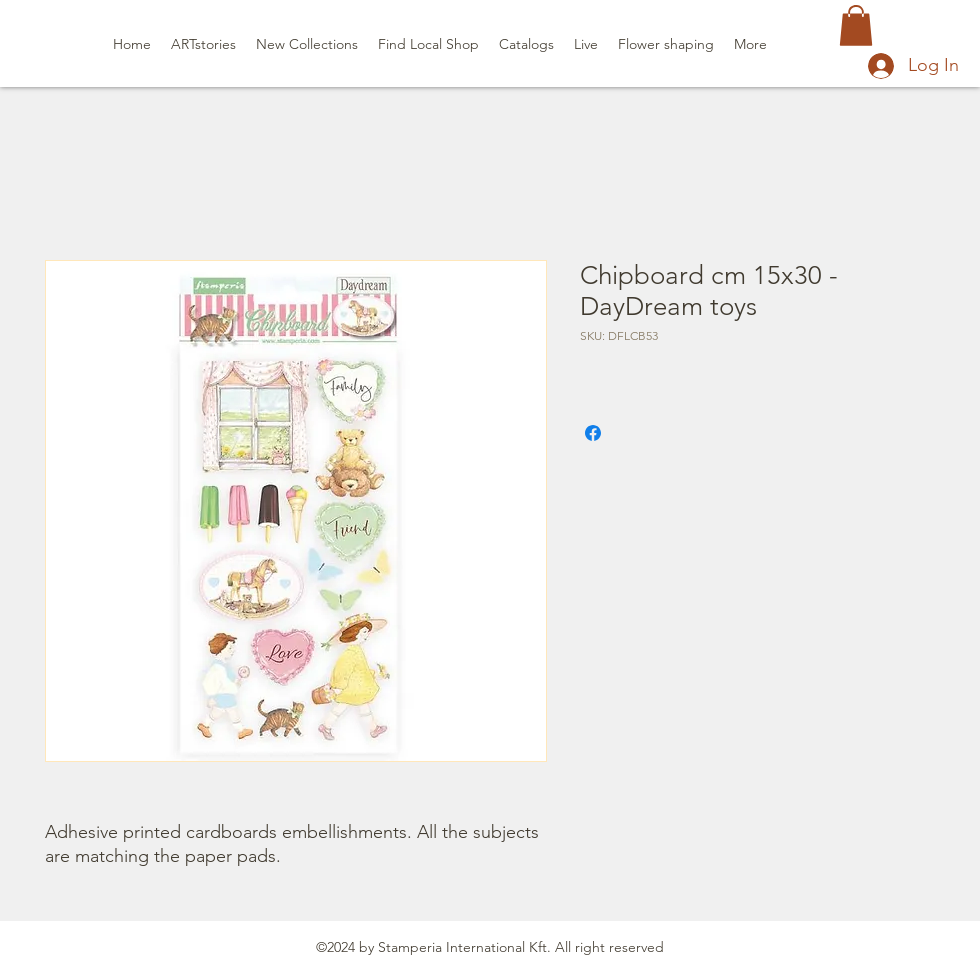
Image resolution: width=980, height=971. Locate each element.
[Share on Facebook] (593, 433)
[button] (856, 25)
